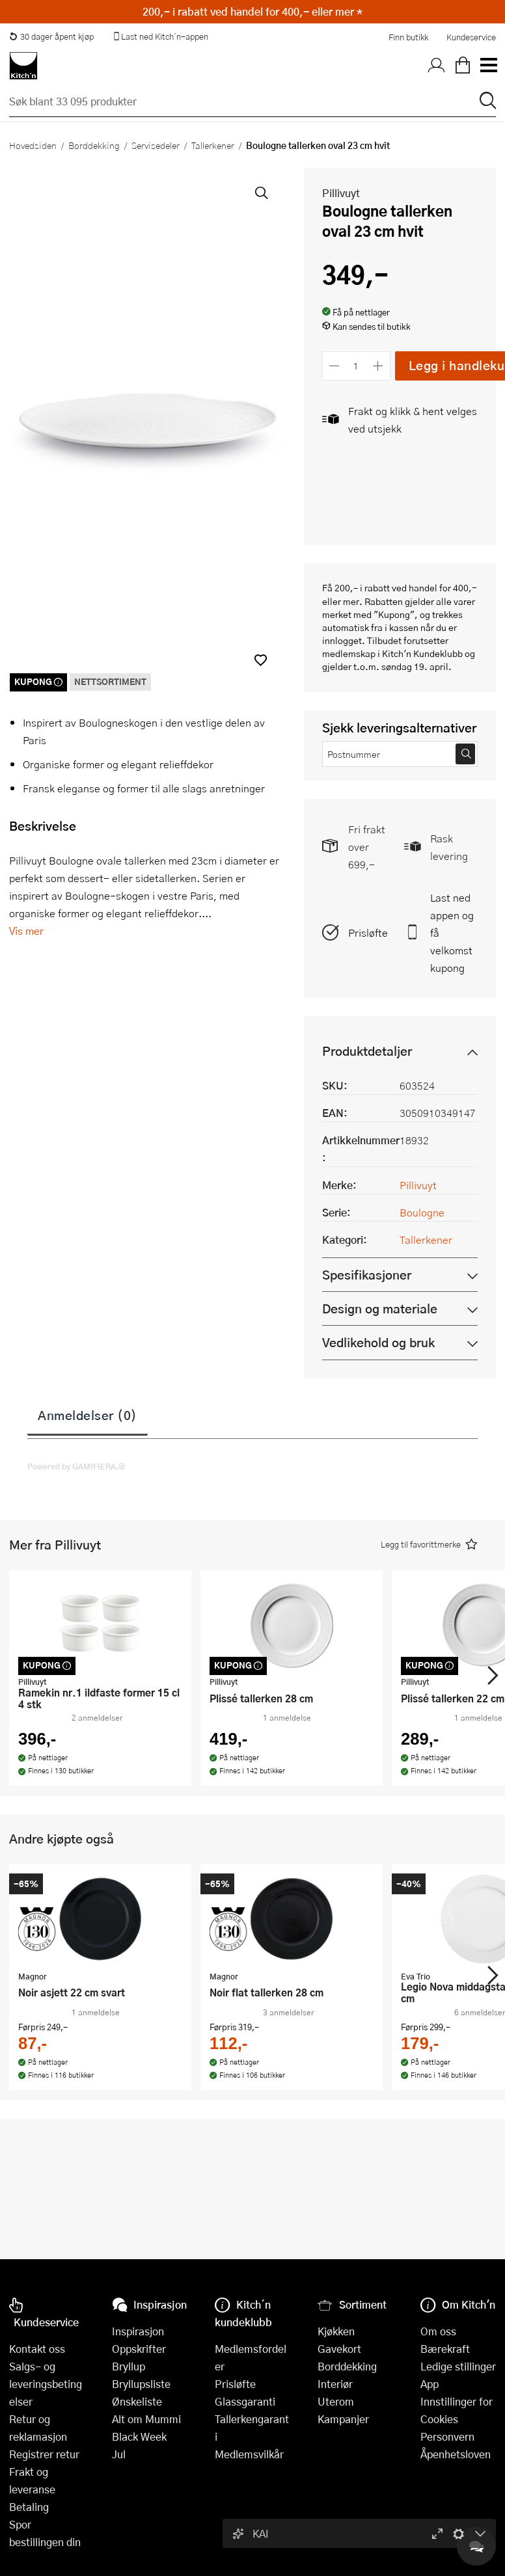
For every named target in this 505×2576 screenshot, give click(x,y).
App (429, 2383)
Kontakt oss (37, 2348)
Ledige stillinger (458, 2366)
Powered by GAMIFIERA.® (76, 1466)
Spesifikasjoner (366, 1274)
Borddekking (94, 145)
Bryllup (128, 2366)
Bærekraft (445, 2348)
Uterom (336, 2401)
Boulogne (422, 1212)
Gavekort (339, 2348)
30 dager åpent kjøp (51, 36)
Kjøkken (336, 2331)
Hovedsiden (33, 145)
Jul (119, 2454)
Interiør (335, 2383)
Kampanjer (343, 2418)
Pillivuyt (341, 192)
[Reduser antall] (335, 366)
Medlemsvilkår (249, 2454)
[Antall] (356, 366)
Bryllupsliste (141, 2383)
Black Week (139, 2436)
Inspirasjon (138, 2331)
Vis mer (26, 930)
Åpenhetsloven (455, 2454)
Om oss (438, 2331)
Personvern (447, 2436)
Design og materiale (379, 1308)
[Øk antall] (378, 366)
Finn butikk (408, 37)
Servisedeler (155, 145)
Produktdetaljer (367, 1050)
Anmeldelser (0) (87, 1415)
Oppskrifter (139, 2348)
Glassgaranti (245, 2401)
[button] (260, 660)
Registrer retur (44, 2454)
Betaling (29, 2506)
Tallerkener (212, 145)
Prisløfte (368, 932)
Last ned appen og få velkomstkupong (452, 932)
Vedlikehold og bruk (378, 1342)
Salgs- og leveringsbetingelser (45, 2384)
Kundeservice (471, 37)
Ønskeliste (137, 2401)
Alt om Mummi (146, 2418)
